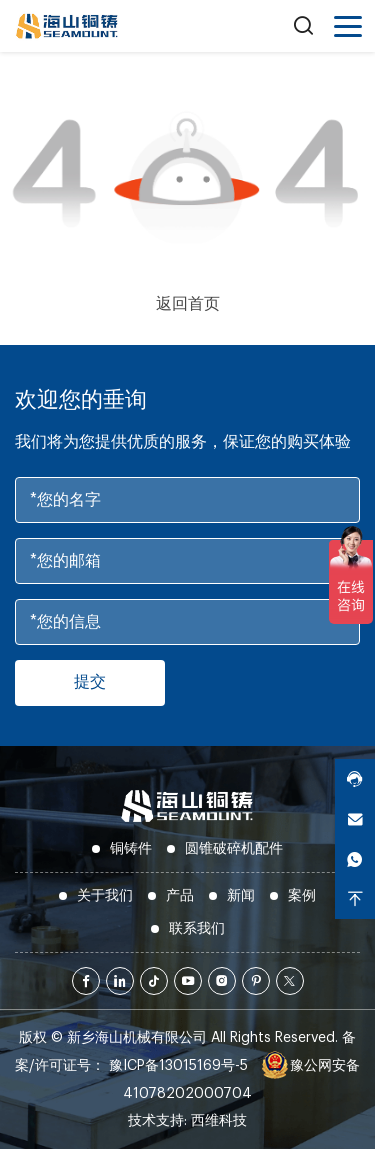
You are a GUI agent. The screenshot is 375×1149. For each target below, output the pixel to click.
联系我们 (197, 929)
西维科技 (219, 1121)
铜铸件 (131, 849)
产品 (180, 896)
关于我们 (105, 896)
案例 (302, 896)
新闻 (241, 896)
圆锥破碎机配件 (234, 849)
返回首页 (188, 304)
